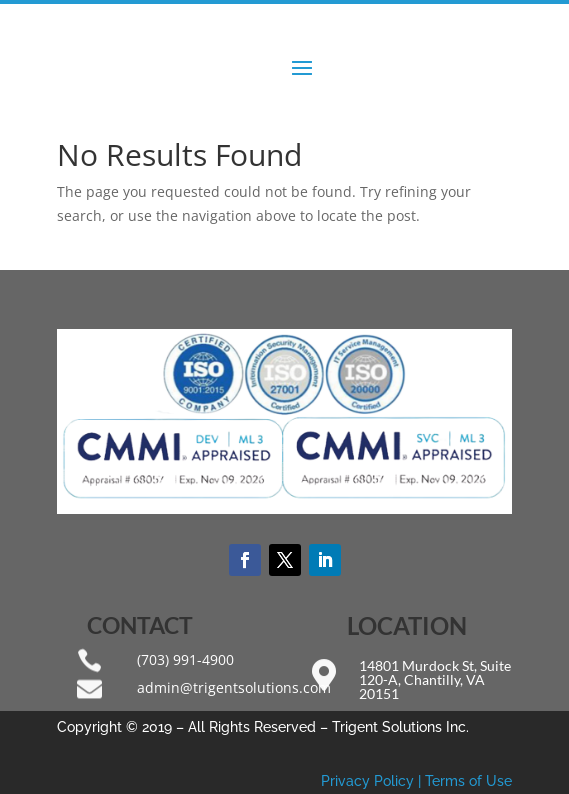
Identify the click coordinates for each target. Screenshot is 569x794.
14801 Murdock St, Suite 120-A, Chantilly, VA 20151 (435, 679)
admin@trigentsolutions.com (234, 687)
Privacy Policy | (373, 781)
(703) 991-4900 (185, 659)
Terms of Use (468, 781)
